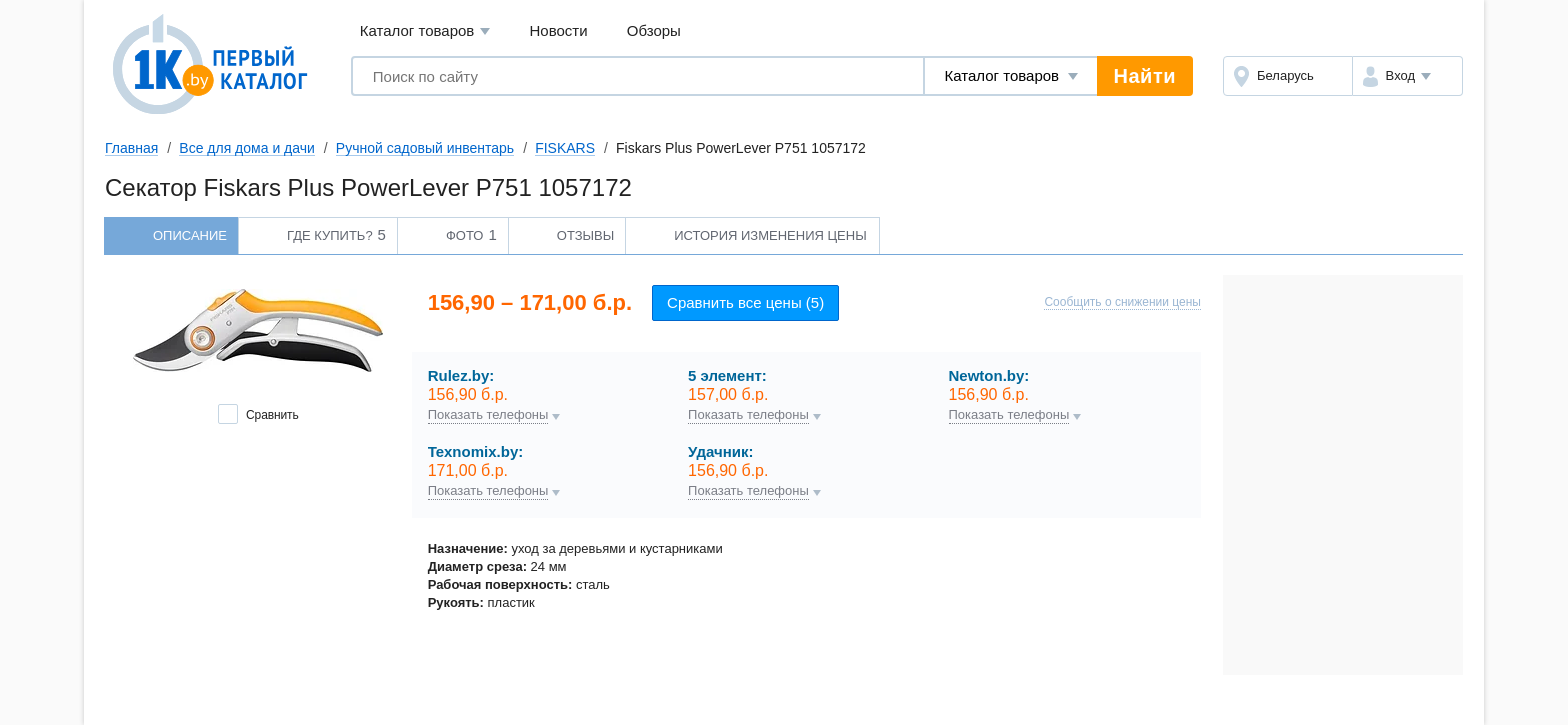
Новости (559, 30)
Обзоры (654, 30)
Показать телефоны (488, 415)
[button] (1407, 76)
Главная (131, 148)
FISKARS (565, 148)
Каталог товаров (425, 31)
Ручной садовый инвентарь (425, 148)
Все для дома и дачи (247, 148)
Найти (1145, 76)
